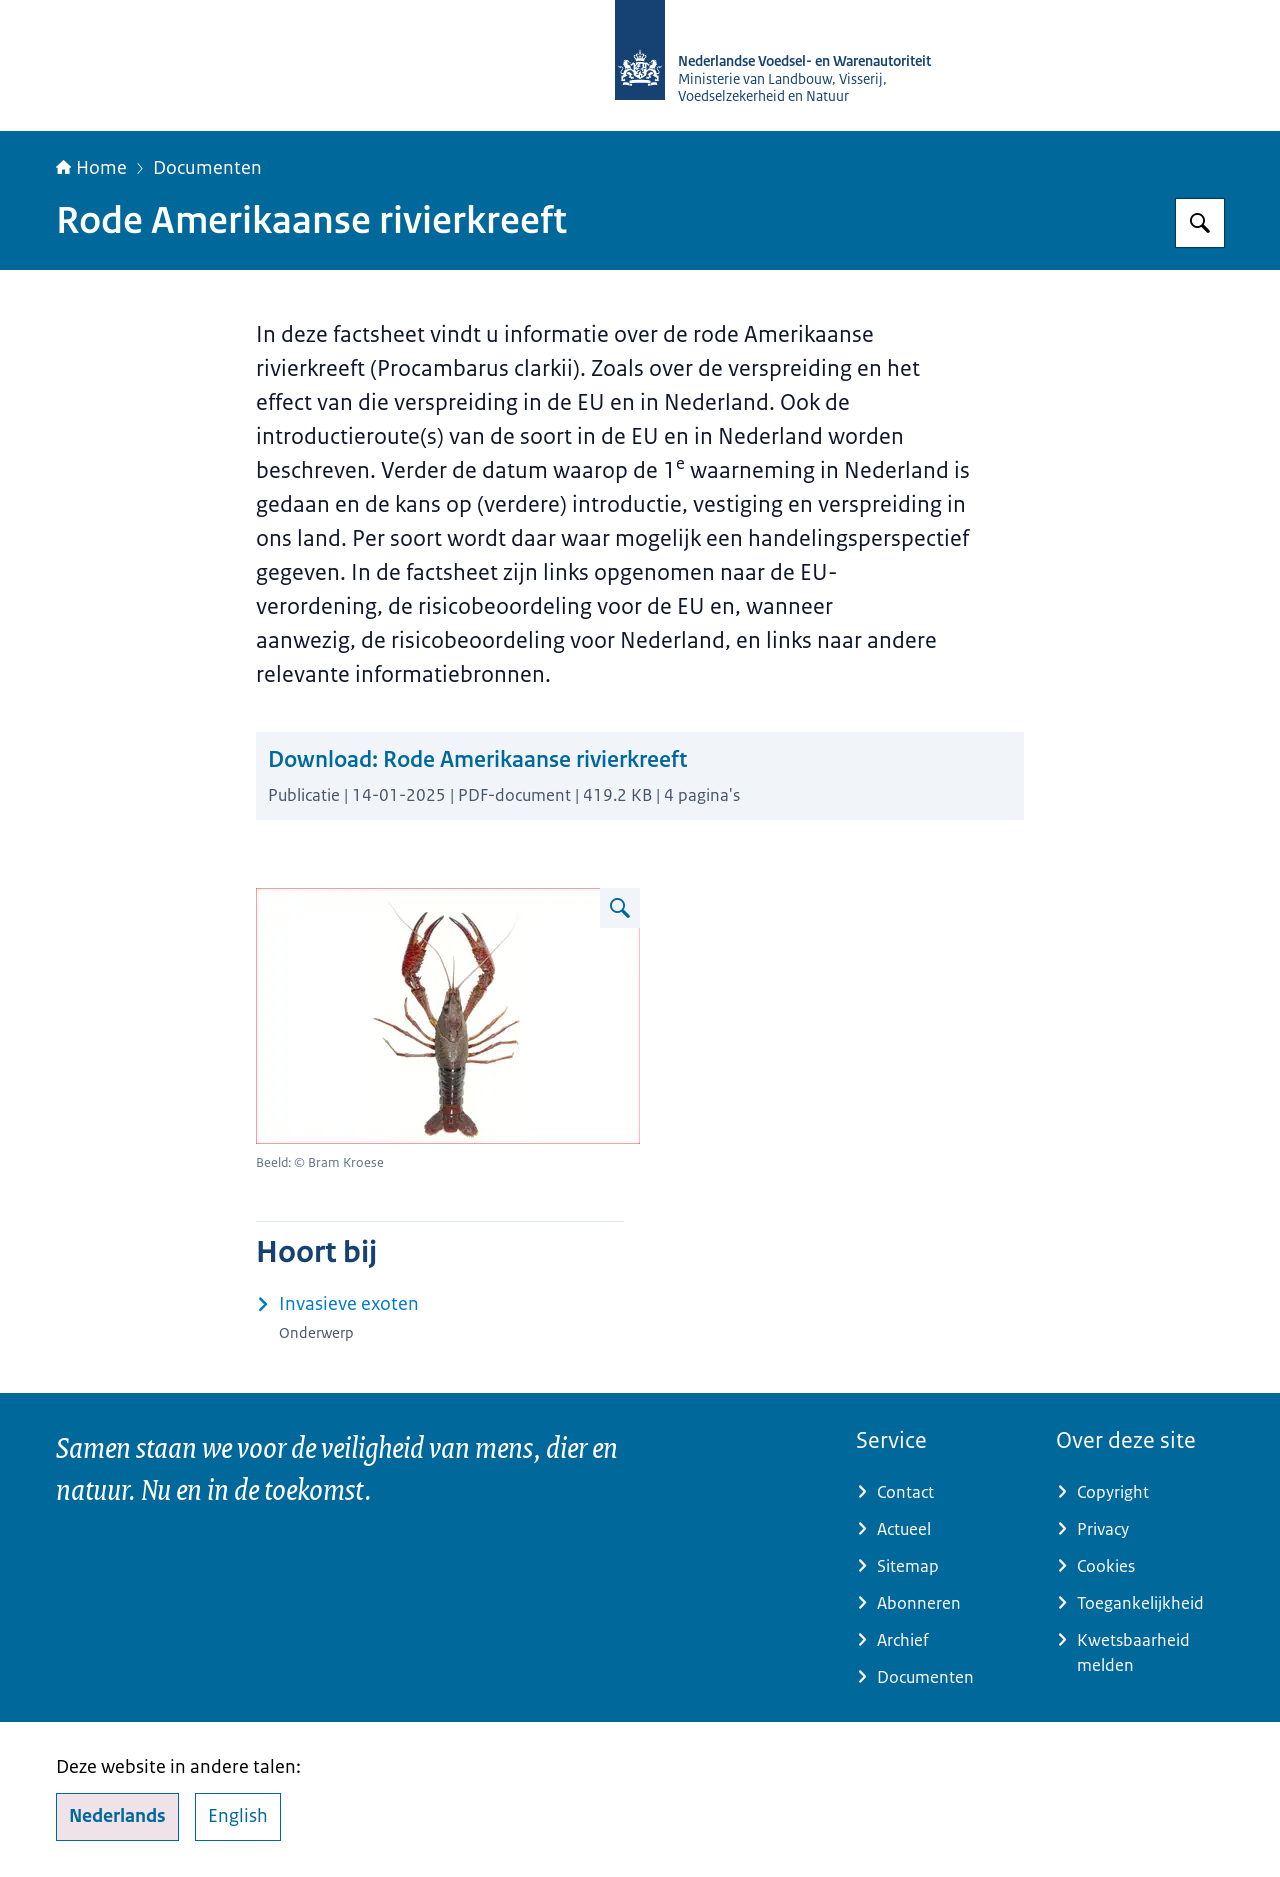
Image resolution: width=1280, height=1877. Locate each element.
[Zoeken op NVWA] (1200, 223)
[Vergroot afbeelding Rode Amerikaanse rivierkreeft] (620, 908)
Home (91, 168)
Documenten (207, 168)
